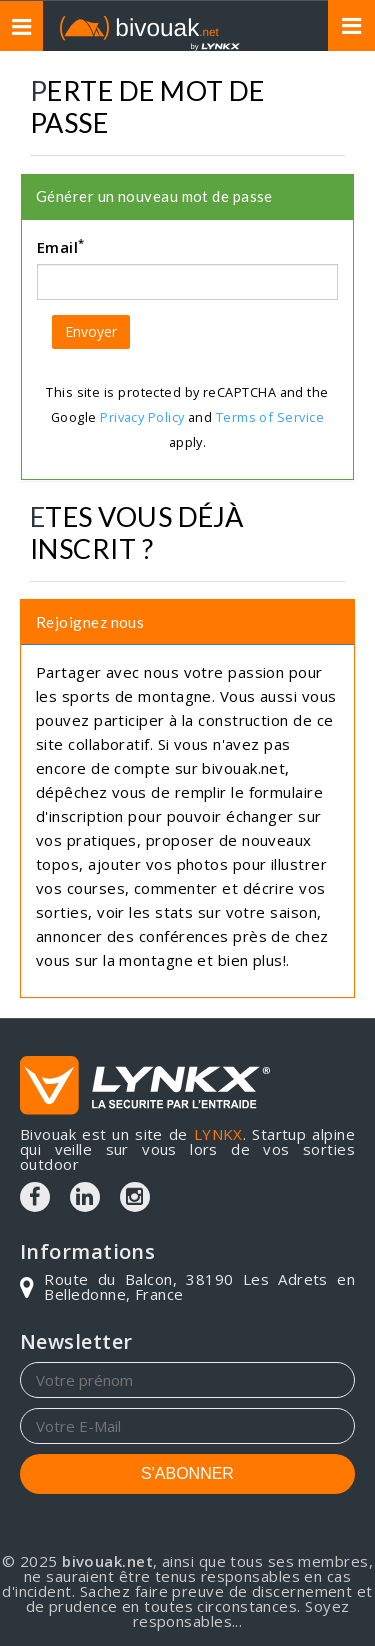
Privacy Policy (142, 417)
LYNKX (218, 1134)
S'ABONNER (187, 1473)
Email (61, 246)
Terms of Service (270, 417)
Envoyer (91, 331)
